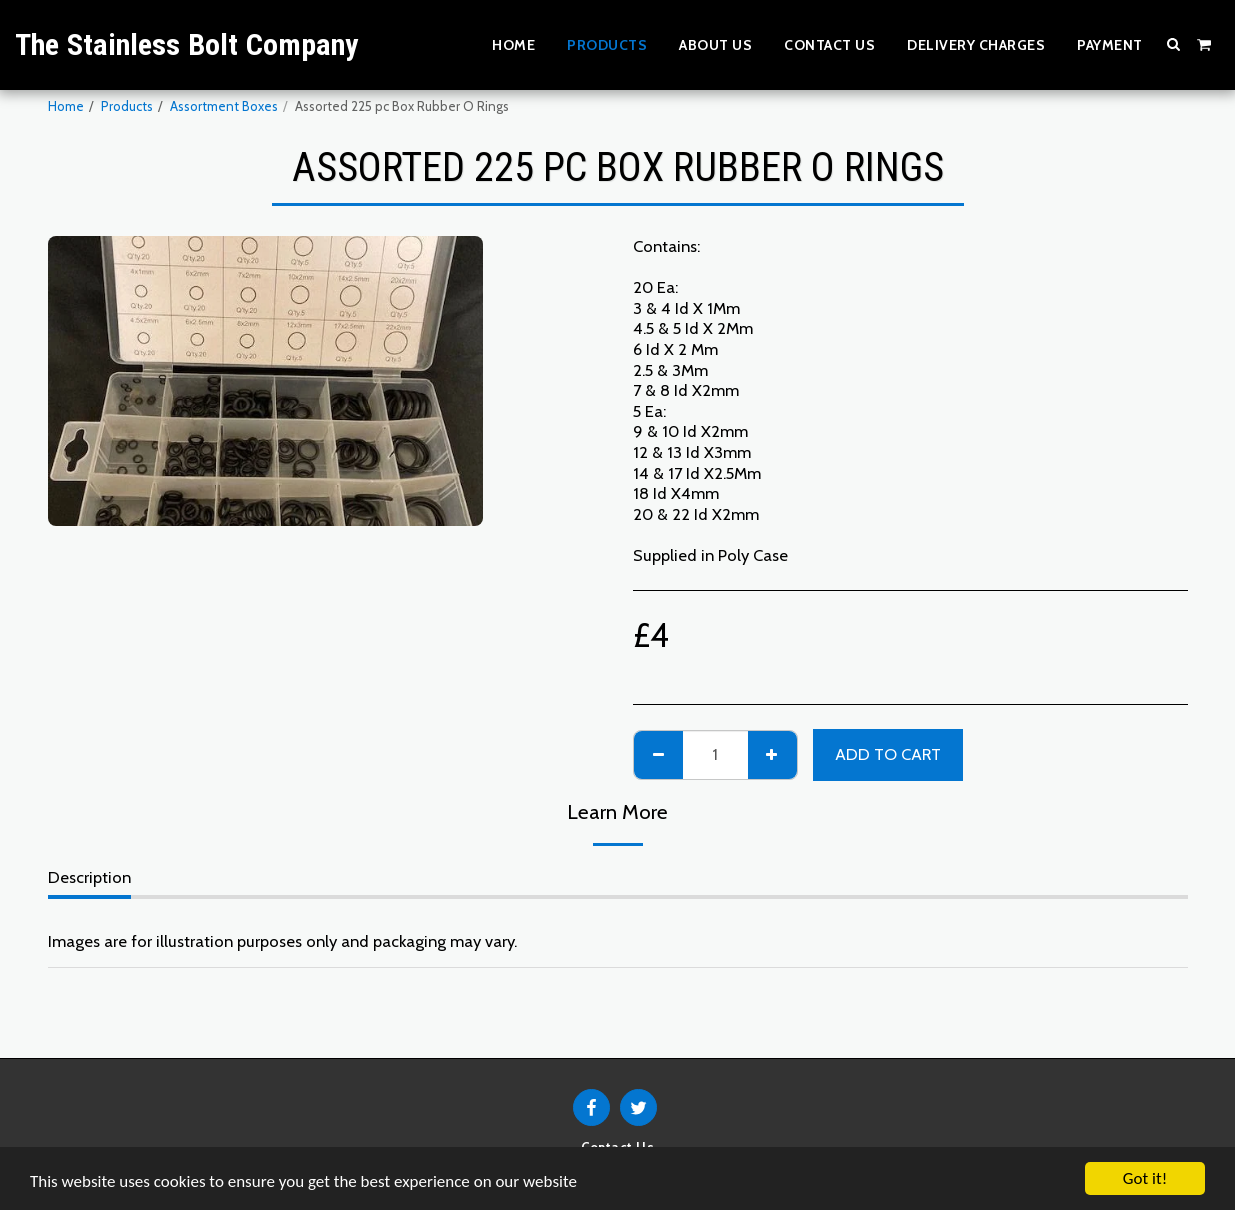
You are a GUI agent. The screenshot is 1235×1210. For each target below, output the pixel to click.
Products (127, 106)
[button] (1174, 44)
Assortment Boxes (224, 106)
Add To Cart (888, 754)
